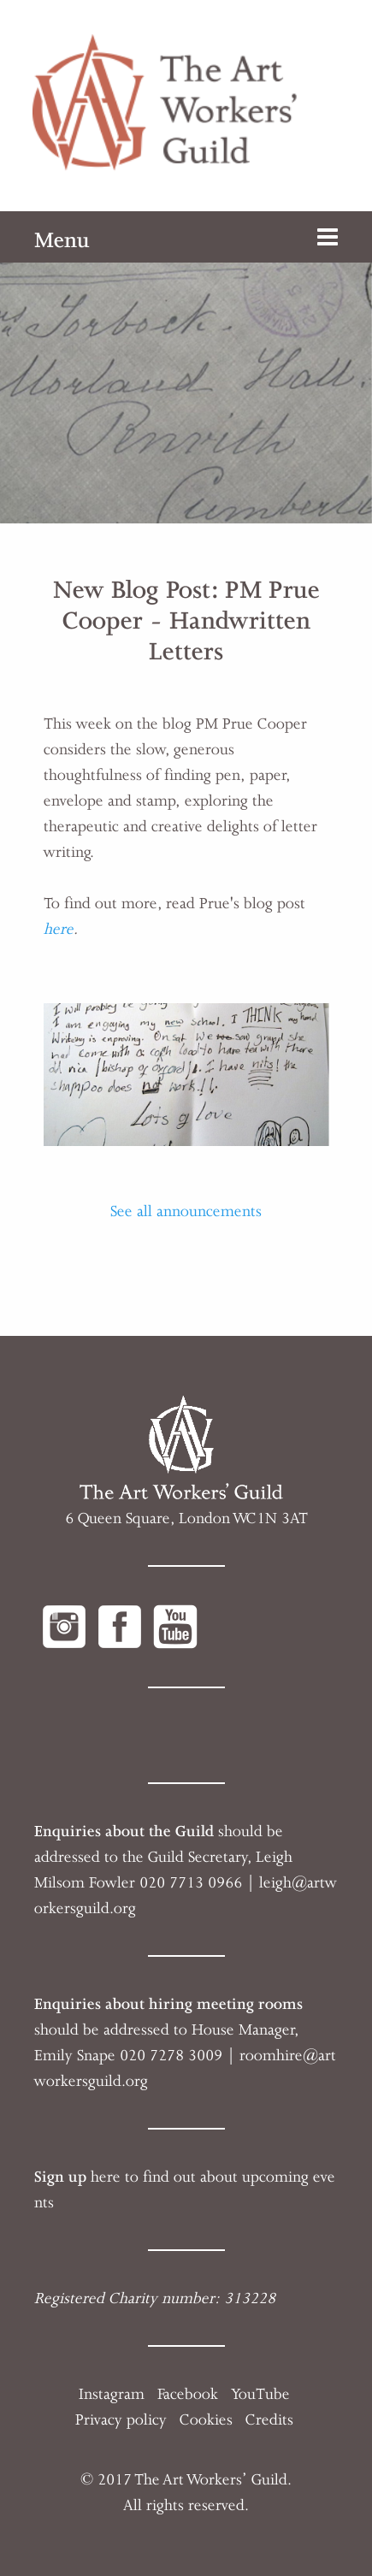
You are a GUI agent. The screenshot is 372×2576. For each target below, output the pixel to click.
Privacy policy (121, 2419)
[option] (186, 367)
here (59, 928)
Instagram (112, 2393)
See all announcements (186, 1211)
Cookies (206, 2419)
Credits (269, 2419)
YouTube (260, 2393)
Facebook (187, 2393)
